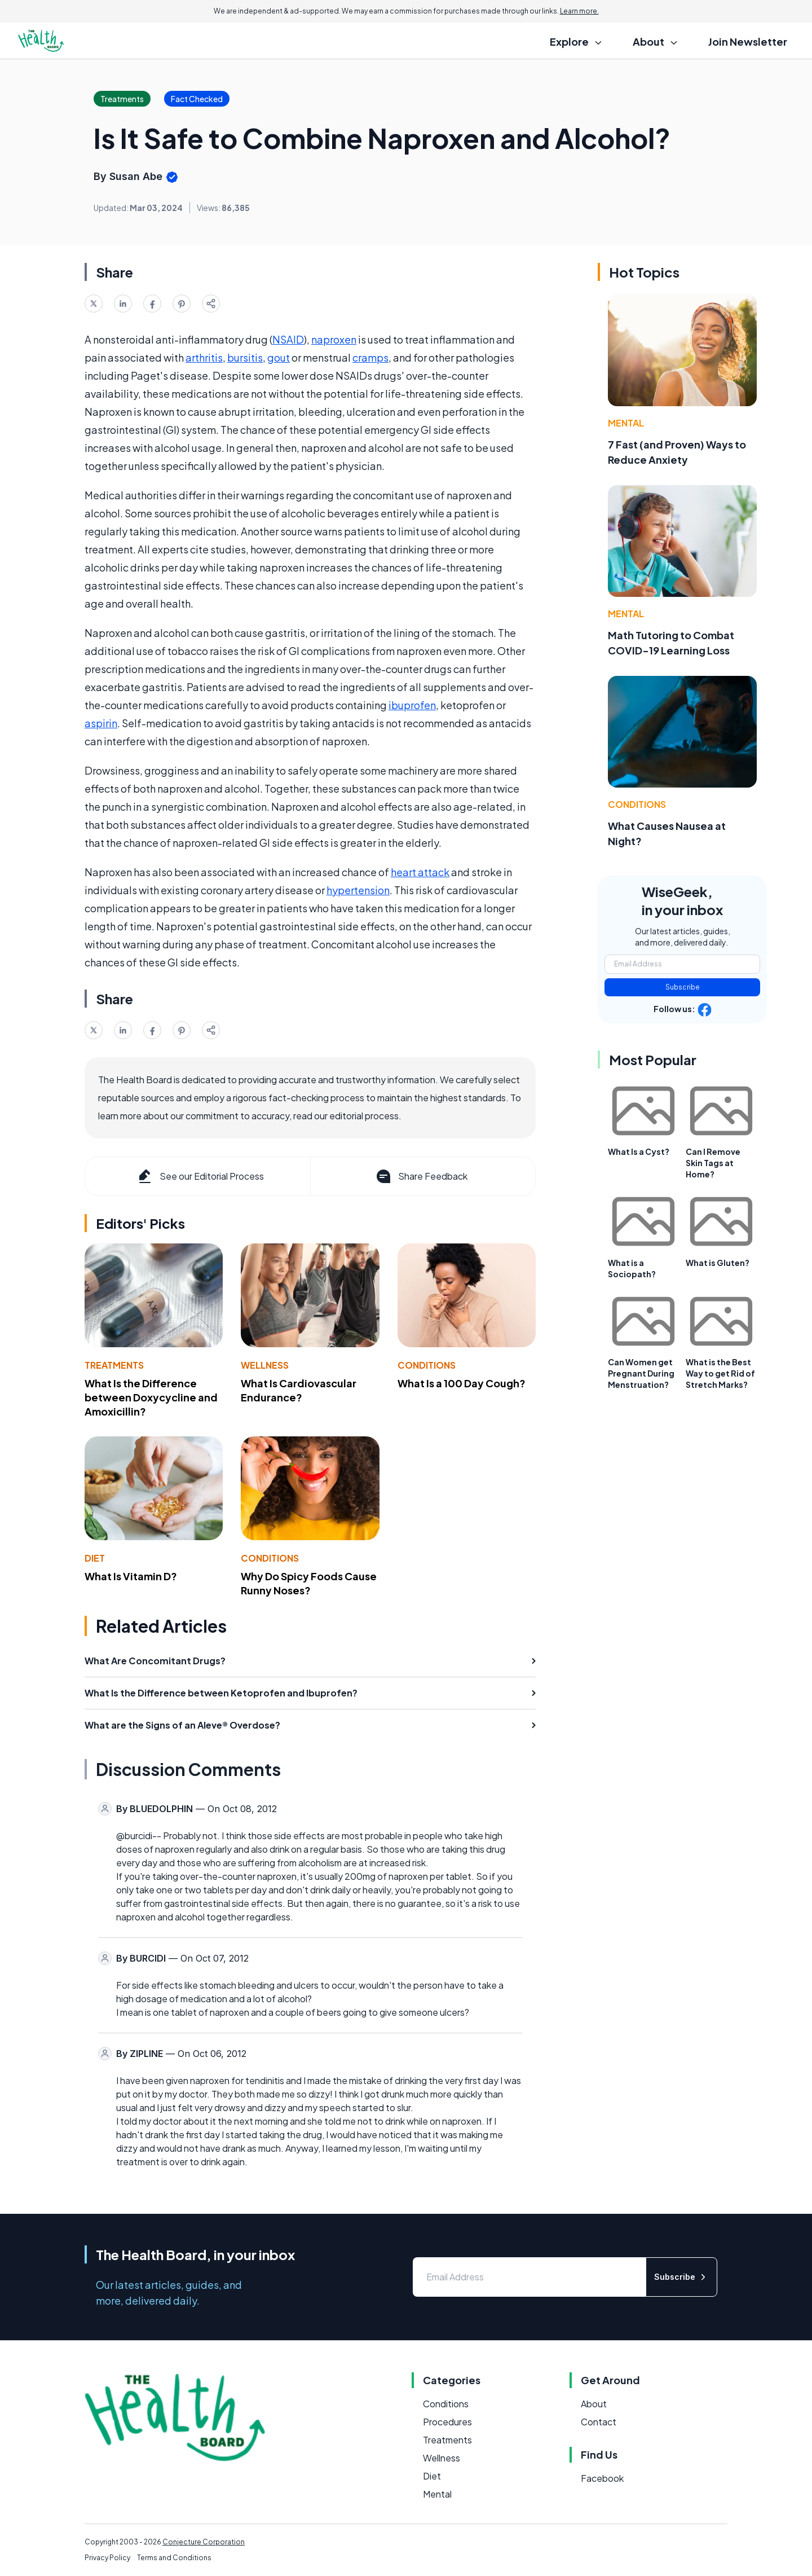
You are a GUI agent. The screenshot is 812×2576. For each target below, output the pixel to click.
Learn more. (579, 11)
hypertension (358, 889)
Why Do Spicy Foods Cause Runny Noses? (309, 1583)
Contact (598, 2422)
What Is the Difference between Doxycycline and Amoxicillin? (151, 1397)
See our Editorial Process (200, 1176)
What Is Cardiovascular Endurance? (298, 1390)
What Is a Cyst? (638, 1151)
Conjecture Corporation (203, 2542)
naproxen (333, 339)
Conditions (427, 1365)
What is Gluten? (717, 1263)
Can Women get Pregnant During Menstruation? (641, 1373)
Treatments (114, 1365)
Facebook (602, 2478)
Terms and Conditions (174, 2557)
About (594, 2404)
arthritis (204, 357)
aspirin (101, 722)
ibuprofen (412, 704)
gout (278, 357)
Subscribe (682, 987)
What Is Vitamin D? (131, 1576)
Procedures (447, 2422)
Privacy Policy (107, 2557)
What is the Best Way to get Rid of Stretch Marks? (720, 1373)
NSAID (288, 339)
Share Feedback (420, 1176)
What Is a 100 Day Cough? (462, 1383)
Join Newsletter (747, 41)
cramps (370, 357)
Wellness (265, 1365)
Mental (626, 423)
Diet (95, 1558)
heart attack (420, 871)
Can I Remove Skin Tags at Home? (713, 1162)
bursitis (245, 357)
